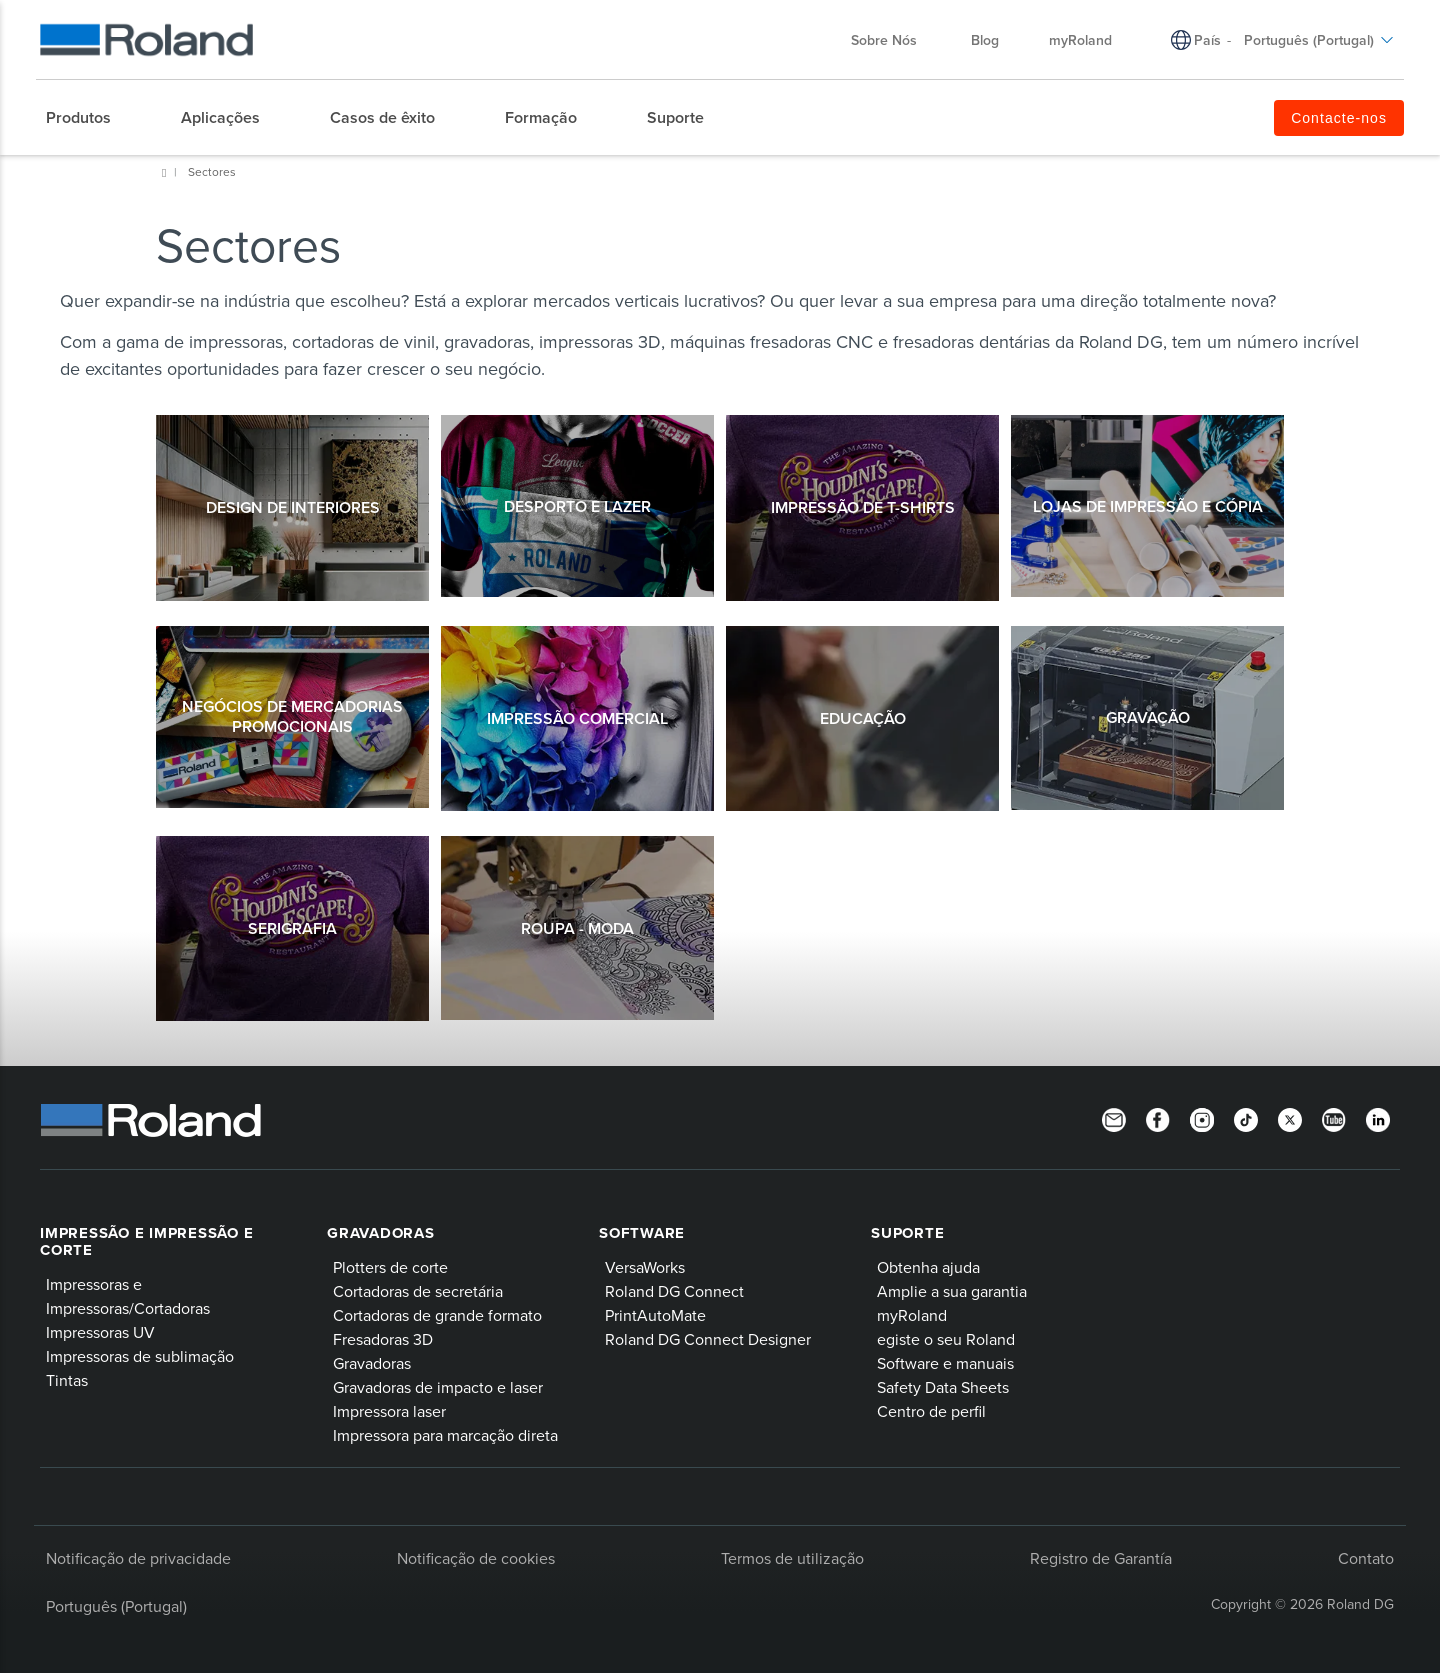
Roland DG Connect (674, 1291)
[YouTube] (1334, 1118)
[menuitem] (88, 118)
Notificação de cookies (476, 1558)
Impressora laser (389, 1411)
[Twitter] (1290, 1118)
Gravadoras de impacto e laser (438, 1387)
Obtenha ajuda (928, 1267)
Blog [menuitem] (985, 40)
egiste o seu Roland (946, 1339)
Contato (1366, 1558)
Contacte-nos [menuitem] (1339, 118)
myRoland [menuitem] (1080, 40)
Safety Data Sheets (943, 1387)
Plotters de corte (390, 1267)
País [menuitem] (1207, 40)
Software (642, 1233)
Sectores (212, 171)
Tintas (67, 1380)
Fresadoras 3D (383, 1339)
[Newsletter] (1114, 1118)
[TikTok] (1246, 1118)
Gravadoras (381, 1233)
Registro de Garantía (1101, 1558)
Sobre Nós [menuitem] (894, 40)
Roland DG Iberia (164, 173)
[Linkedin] (1378, 1118)
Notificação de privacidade (138, 1558)
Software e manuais (945, 1363)
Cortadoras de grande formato (437, 1315)
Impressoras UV (100, 1332)
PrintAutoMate (655, 1315)
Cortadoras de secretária (418, 1291)
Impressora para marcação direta (445, 1435)
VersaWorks (645, 1267)
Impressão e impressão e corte (146, 1241)
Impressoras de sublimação (140, 1356)
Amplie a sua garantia (952, 1291)
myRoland (912, 1315)
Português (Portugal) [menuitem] (1319, 40)
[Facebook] (1158, 1118)
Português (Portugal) (116, 1606)
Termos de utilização (792, 1558)
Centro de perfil (931, 1411)
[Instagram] (1202, 1118)
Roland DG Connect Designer (708, 1339)
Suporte (907, 1233)
